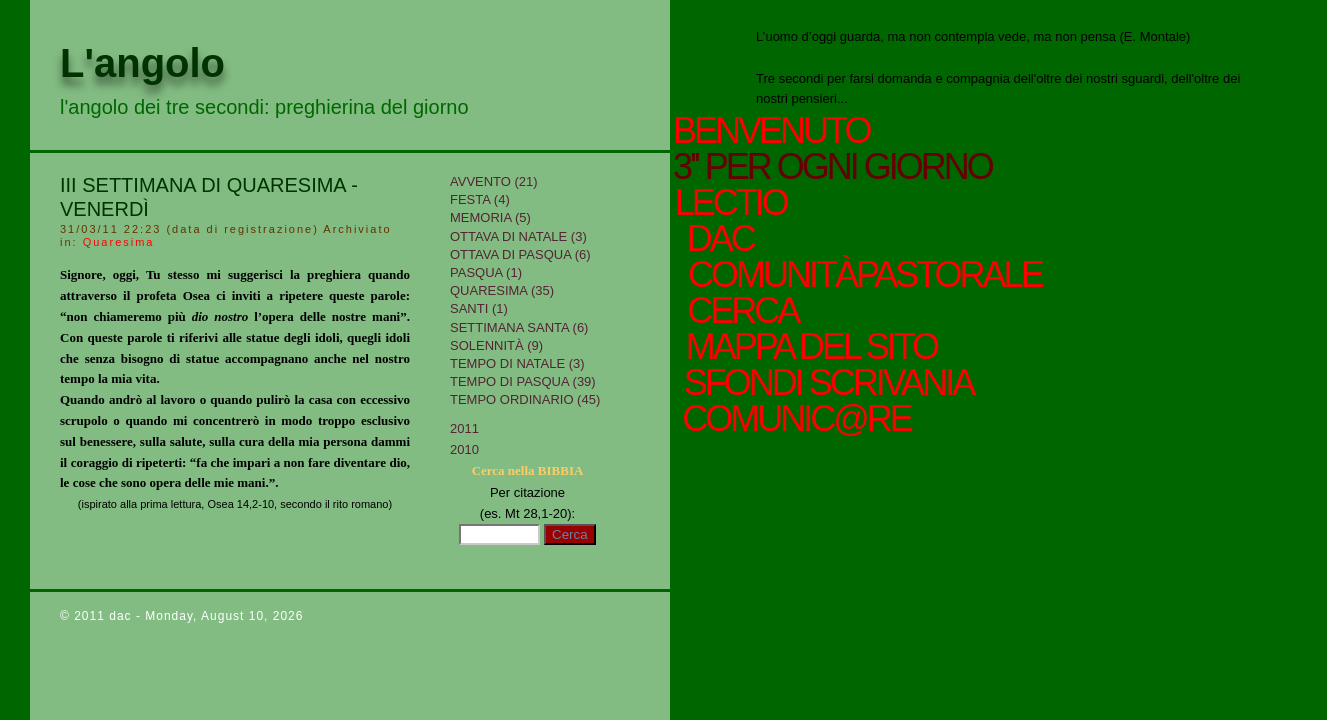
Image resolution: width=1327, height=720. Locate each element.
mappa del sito (805, 347)
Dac (721, 239)
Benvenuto (771, 131)
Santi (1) (479, 308)
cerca (737, 311)
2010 (464, 449)
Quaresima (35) (502, 290)
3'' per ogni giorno (832, 167)
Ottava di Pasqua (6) (520, 254)
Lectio (740, 203)
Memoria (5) (490, 217)
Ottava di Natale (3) (518, 236)
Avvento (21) (494, 181)
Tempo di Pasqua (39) (523, 381)
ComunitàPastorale (862, 275)
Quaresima (119, 242)
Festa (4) (480, 199)
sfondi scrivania (822, 383)
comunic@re (791, 419)
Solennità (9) (496, 345)
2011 (464, 428)
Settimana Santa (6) (519, 327)
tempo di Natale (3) (517, 363)
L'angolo (142, 63)
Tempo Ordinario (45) (525, 399)
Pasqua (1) (486, 272)
